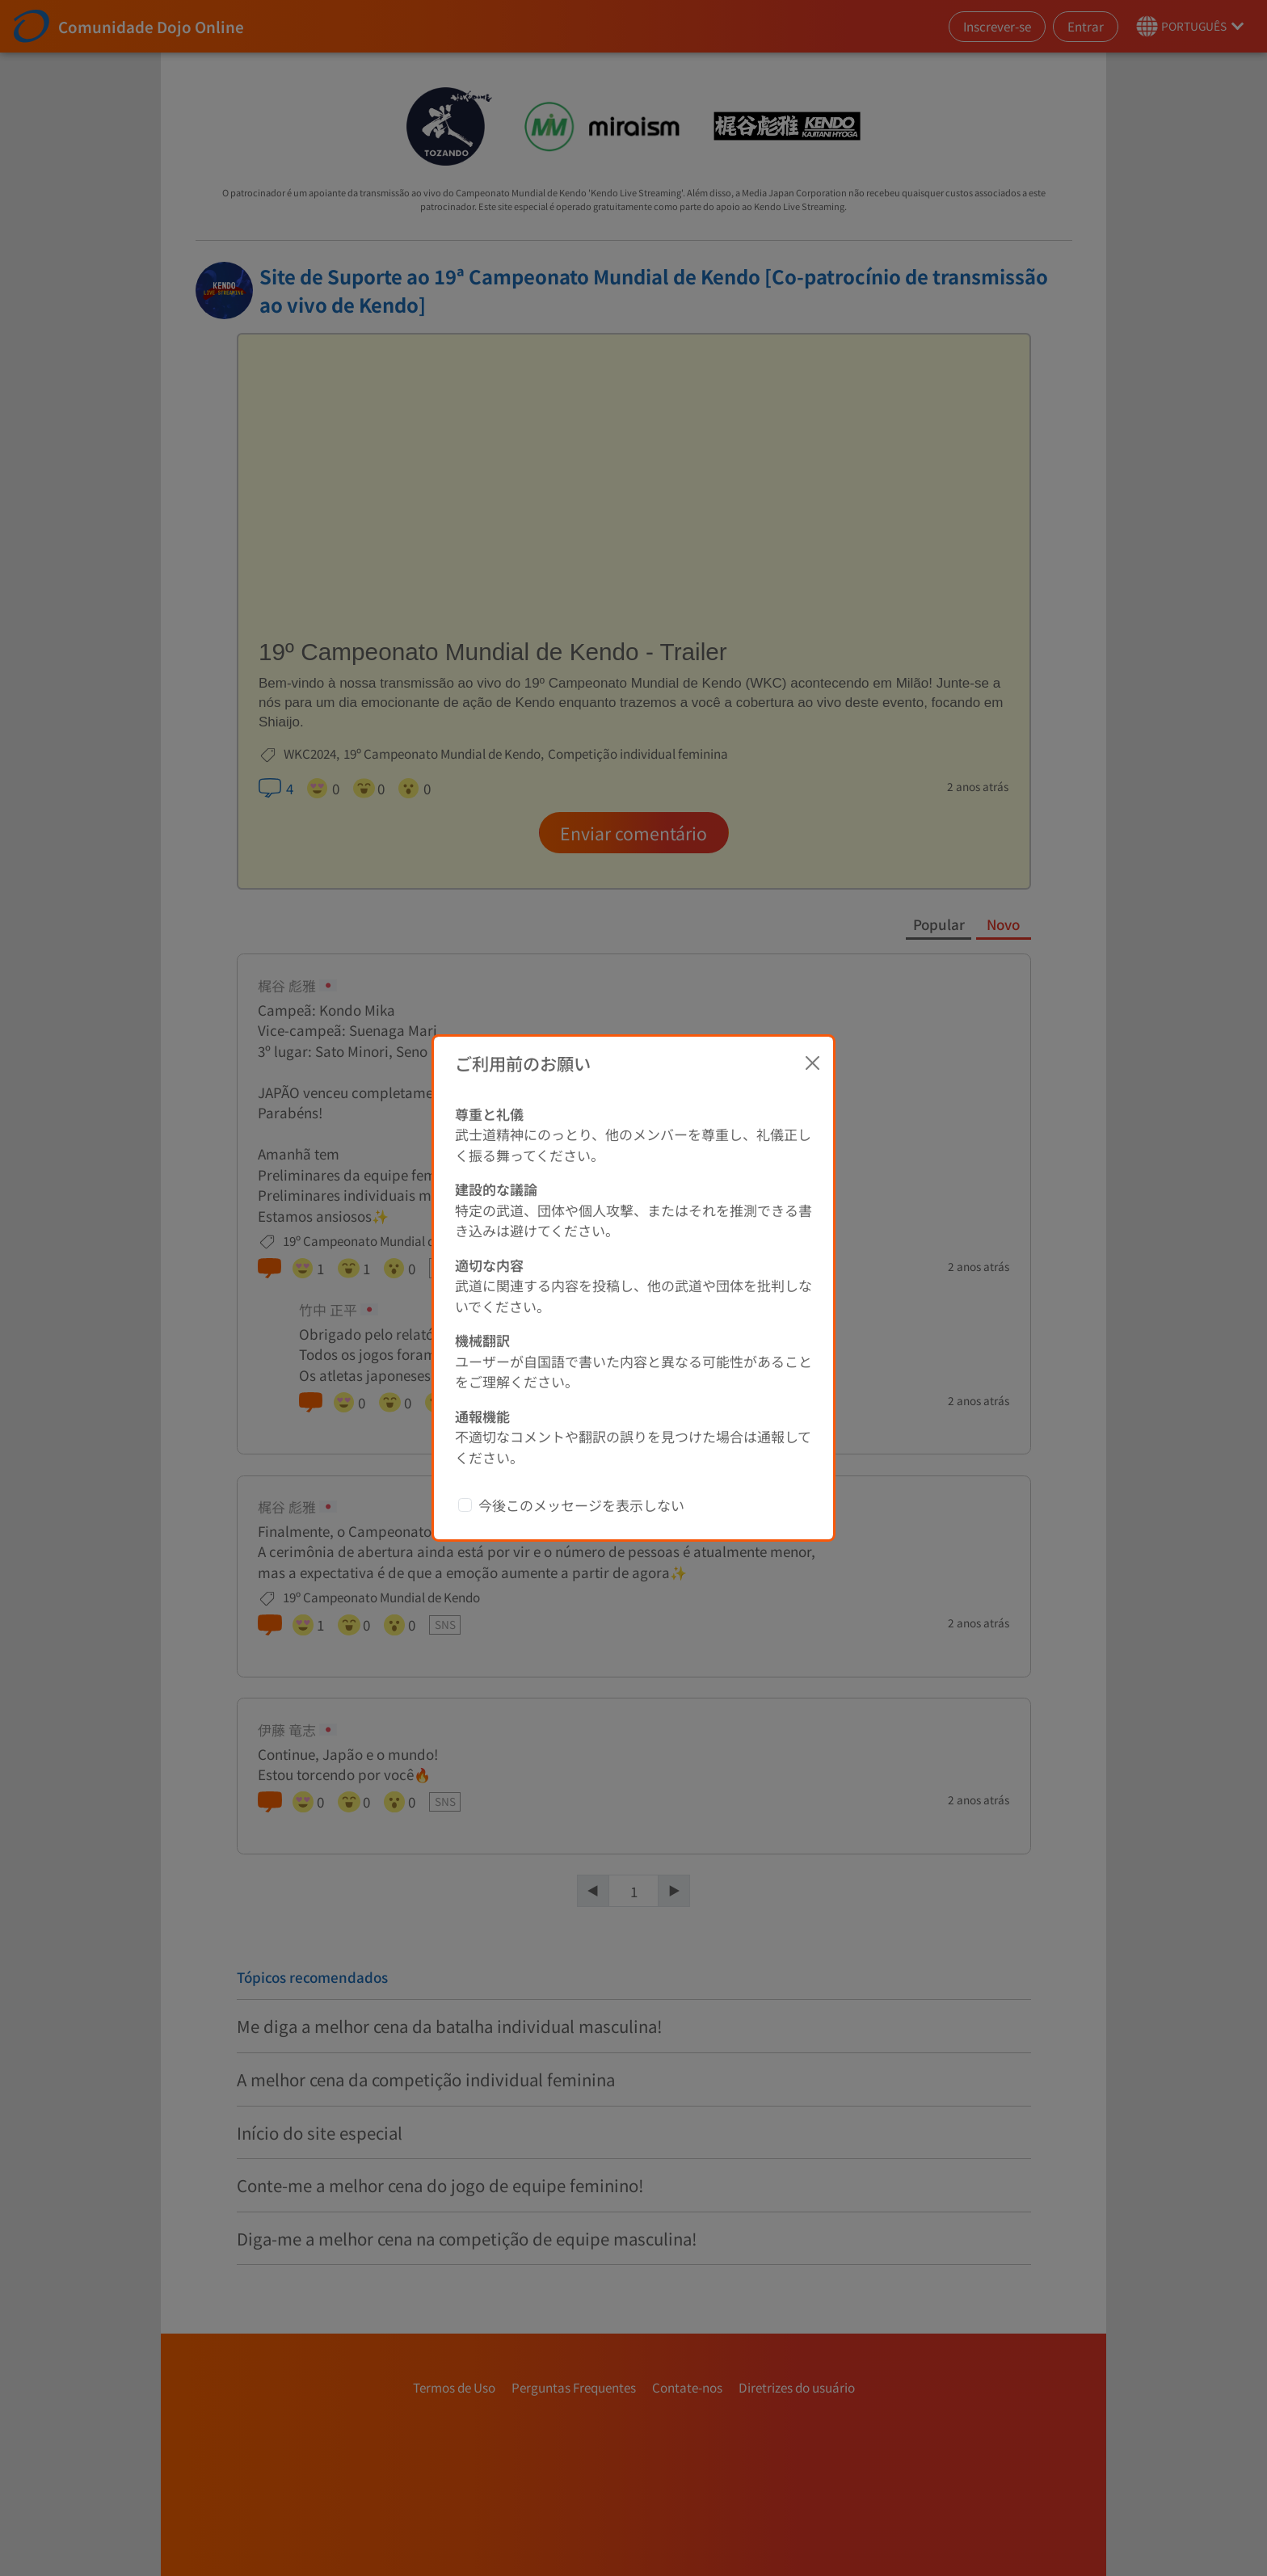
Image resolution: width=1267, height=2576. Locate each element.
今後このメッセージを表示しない (581, 1505)
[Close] (813, 1063)
